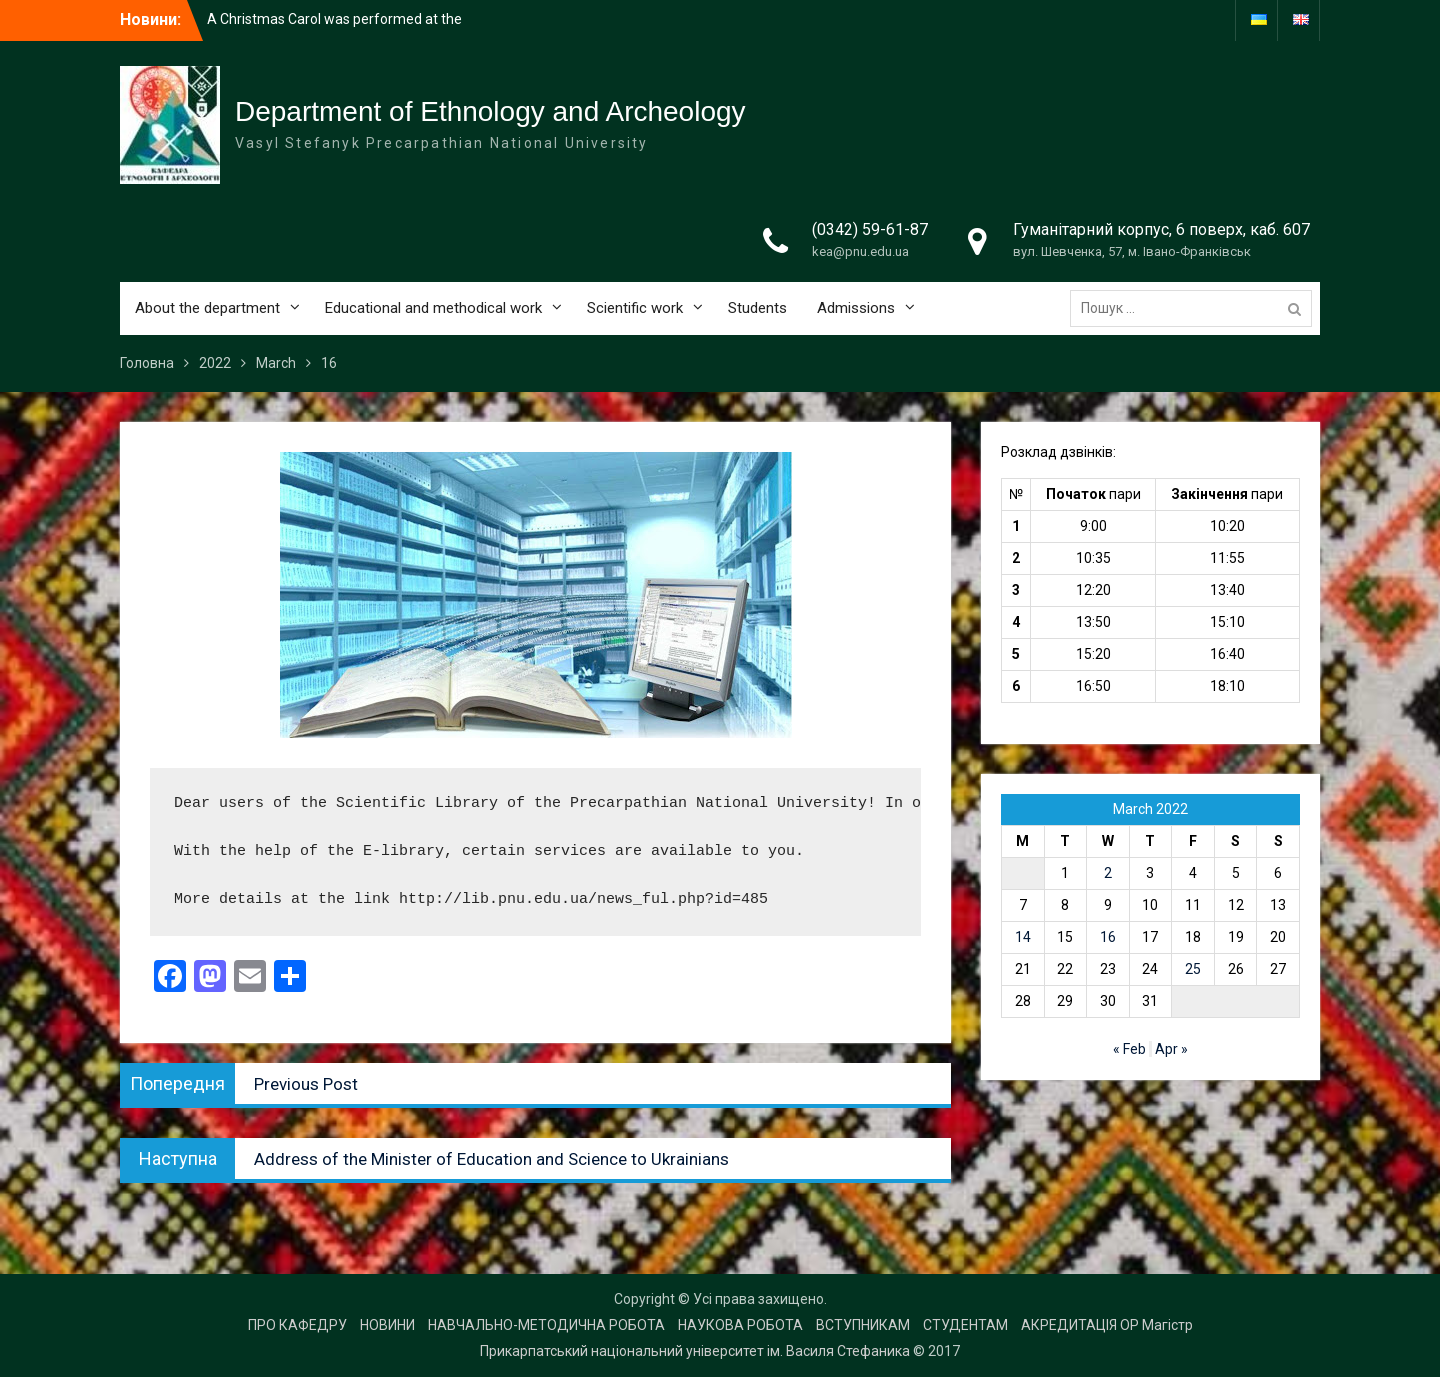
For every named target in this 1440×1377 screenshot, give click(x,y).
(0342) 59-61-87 (870, 229)
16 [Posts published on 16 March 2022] (1108, 937)
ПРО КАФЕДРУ (297, 1325)
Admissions (856, 308)
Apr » (1171, 1049)
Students (757, 308)
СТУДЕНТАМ (965, 1325)
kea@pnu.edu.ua (860, 251)
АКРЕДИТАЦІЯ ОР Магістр (1107, 1325)
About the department (207, 308)
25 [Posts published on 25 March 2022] (1193, 969)
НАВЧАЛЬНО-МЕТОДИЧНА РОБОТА (546, 1325)
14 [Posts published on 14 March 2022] (1023, 937)
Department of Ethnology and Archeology (490, 111)
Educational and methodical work (433, 308)
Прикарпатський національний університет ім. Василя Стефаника (695, 1351)
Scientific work (635, 308)
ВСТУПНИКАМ (863, 1325)
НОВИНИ (387, 1325)
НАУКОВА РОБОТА (740, 1325)
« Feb (1129, 1049)
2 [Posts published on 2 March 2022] (1108, 873)
